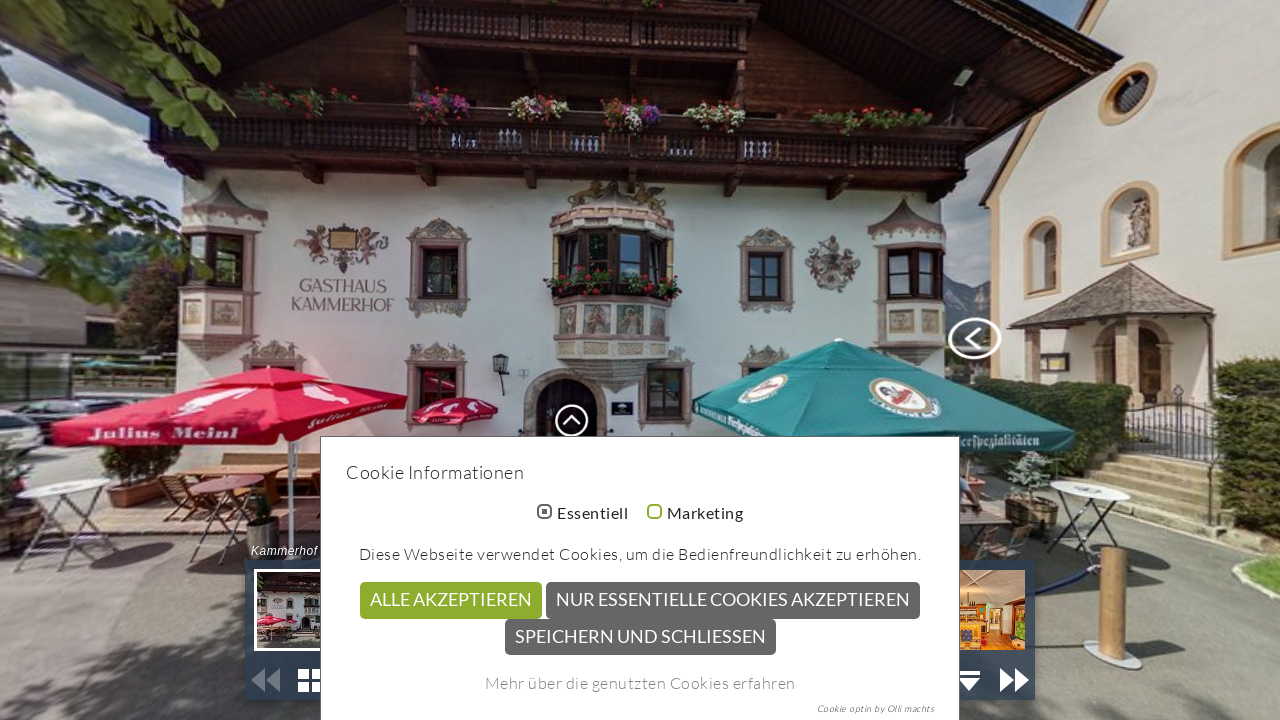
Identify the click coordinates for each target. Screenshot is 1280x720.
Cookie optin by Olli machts (876, 708)
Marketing (705, 513)
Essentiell (592, 513)
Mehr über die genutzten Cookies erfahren (640, 683)
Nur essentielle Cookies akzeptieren (733, 599)
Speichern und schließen (640, 636)
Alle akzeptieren (451, 599)
